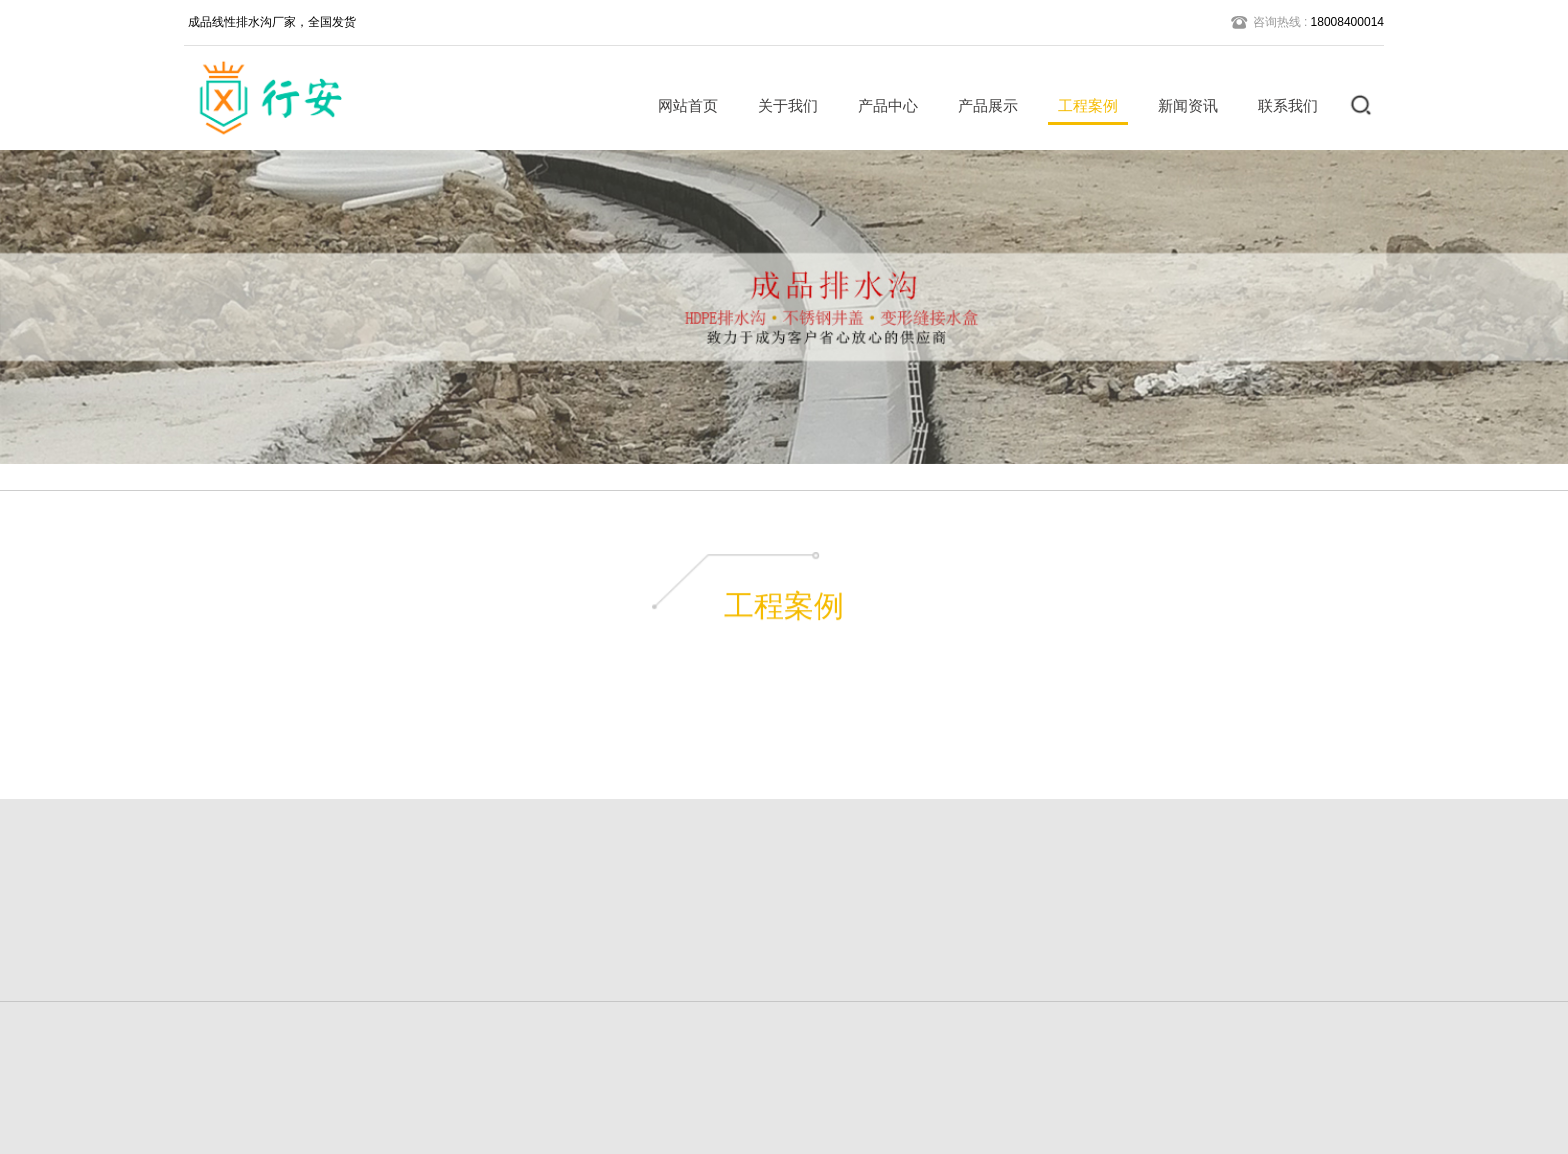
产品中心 (881, 105)
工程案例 (1081, 105)
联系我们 (1281, 105)
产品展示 (981, 105)
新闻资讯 (1181, 105)
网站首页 (681, 105)
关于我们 (781, 105)
